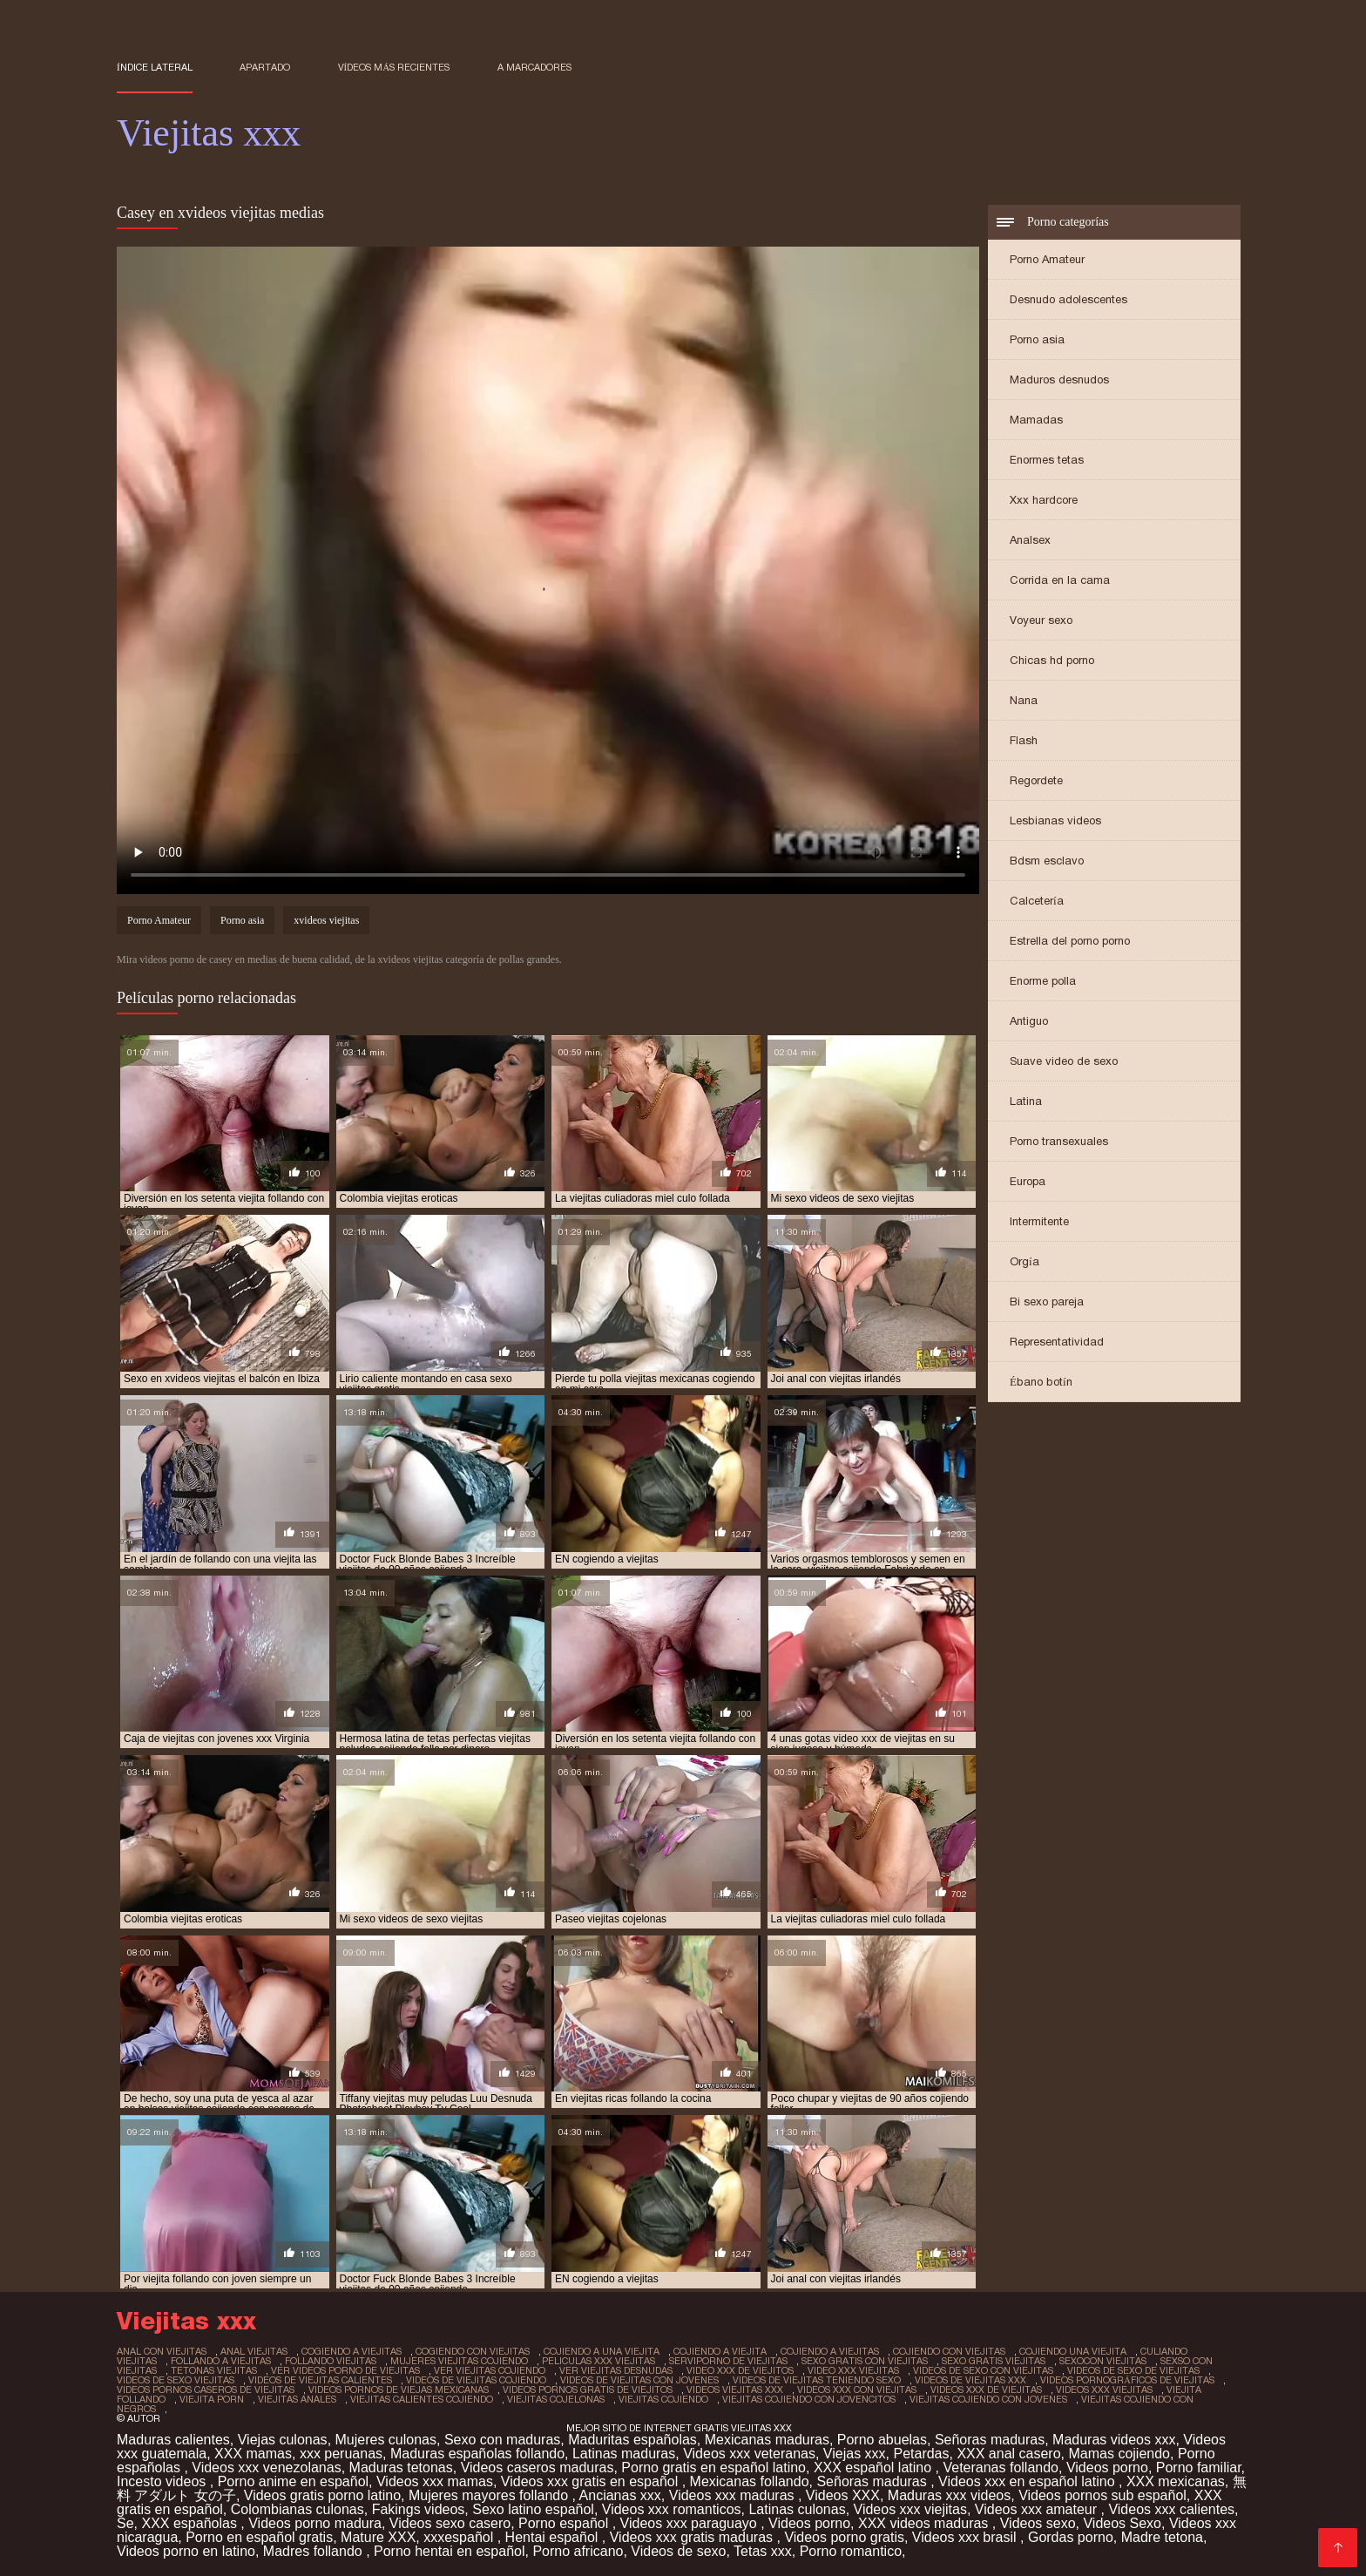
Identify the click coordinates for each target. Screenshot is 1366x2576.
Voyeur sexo (1041, 620)
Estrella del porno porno (1070, 940)
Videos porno (1107, 2467)
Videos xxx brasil (966, 2537)
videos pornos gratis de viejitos (588, 2389)
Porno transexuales (1059, 1141)
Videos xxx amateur (1038, 2509)
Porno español (565, 2523)
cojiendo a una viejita (601, 2351)
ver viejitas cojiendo (489, 2370)
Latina (1026, 1101)
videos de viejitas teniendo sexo (817, 2380)
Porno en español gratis (259, 2537)
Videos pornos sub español (1102, 2495)
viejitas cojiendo (663, 2399)
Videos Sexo (1122, 2523)
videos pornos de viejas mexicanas (398, 2389)
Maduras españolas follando (477, 2453)
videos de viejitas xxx (970, 2380)
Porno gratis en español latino (713, 2467)
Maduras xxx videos (949, 2495)
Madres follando (314, 2551)
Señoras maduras (990, 2439)
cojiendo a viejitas (830, 2351)
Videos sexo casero (450, 2523)
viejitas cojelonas (556, 2399)
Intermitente (1039, 1221)
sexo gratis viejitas (993, 2361)
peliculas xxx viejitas (598, 2361)
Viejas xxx (854, 2453)
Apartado (265, 67)
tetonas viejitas (214, 2370)
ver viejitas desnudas (616, 2370)
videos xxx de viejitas (986, 2389)
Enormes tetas (1047, 459)
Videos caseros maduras (537, 2467)
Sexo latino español (533, 2509)
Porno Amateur (1047, 259)
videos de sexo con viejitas (983, 2370)
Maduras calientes (173, 2439)
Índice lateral (155, 67)
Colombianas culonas (297, 2509)
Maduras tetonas (401, 2467)
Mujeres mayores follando (490, 2495)
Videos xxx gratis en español (591, 2481)
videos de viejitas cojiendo (476, 2380)
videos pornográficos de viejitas (1127, 2380)
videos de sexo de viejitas (1133, 2370)
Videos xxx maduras (733, 2495)
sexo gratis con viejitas (864, 2361)
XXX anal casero (1008, 2453)
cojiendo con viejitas (949, 2351)
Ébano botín (1041, 1381)
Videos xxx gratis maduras (693, 2537)
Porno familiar (1198, 2467)
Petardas (921, 2453)
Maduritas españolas (632, 2439)
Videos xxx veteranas (749, 2453)
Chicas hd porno (1052, 660)
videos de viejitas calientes (320, 2380)
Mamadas (1036, 419)
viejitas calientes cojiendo (421, 2399)
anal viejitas (253, 2351)
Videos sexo (1038, 2523)
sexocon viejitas (1102, 2361)
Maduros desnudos (1059, 379)
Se (125, 2523)
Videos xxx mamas (434, 2481)
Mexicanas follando (749, 2481)
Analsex (1030, 539)
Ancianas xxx (620, 2495)
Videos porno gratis (844, 2537)
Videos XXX (843, 2495)
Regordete (1036, 780)
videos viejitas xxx (734, 2389)
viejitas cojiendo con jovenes (988, 2399)
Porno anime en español (293, 2481)
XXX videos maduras (925, 2523)
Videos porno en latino (186, 2551)
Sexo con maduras (502, 2439)
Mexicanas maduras (767, 2439)
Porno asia (1037, 339)
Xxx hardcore (1044, 499)
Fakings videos (418, 2509)
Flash (1024, 740)
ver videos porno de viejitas (345, 2370)
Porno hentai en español (449, 2551)
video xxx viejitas (853, 2370)
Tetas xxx (763, 2551)
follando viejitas (330, 2361)
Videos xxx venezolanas (266, 2467)
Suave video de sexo (1064, 1061)
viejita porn (211, 2399)
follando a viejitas (221, 2361)
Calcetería (1037, 900)
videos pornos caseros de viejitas (205, 2389)
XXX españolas (190, 2523)
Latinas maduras (623, 2453)
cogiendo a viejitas (351, 2351)
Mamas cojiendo (1119, 2453)
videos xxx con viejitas (856, 2389)
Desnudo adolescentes (1068, 299)
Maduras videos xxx (1113, 2439)
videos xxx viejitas (1104, 2389)
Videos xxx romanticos (671, 2509)
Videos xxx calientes (1171, 2509)
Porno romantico (851, 2551)
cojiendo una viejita (1072, 2351)
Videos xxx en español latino (1028, 2481)
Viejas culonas (283, 2439)
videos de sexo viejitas (175, 2380)
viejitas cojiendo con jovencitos (809, 2399)
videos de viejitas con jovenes (639, 2380)
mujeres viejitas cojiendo (459, 2361)
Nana (1024, 700)
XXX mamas (253, 2453)
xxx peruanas (341, 2453)
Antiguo (1029, 1020)
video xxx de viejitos (740, 2370)
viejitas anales (297, 2399)
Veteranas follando (1000, 2467)
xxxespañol (460, 2537)
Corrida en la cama (1060, 579)
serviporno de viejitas (728, 2361)
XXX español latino (875, 2467)
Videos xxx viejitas (910, 2509)
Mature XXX (378, 2537)
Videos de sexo (678, 2551)
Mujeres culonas (386, 2439)
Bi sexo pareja (1047, 1301)
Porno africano (577, 2551)
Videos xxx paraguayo (690, 2523)
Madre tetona (1162, 2537)
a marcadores (534, 67)
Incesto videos (163, 2481)
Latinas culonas (796, 2509)
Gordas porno (1070, 2537)
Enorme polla (1043, 980)
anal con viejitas (161, 2351)
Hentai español (553, 2537)
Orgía (1024, 1261)
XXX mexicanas (1175, 2481)
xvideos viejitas (326, 920)
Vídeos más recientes (394, 67)
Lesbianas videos (1055, 820)
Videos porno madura (315, 2523)
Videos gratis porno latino (322, 2495)
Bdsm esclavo (1047, 860)
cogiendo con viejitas (473, 2351)
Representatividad (1057, 1341)
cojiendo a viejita (720, 2351)
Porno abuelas (882, 2439)
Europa (1027, 1181)
